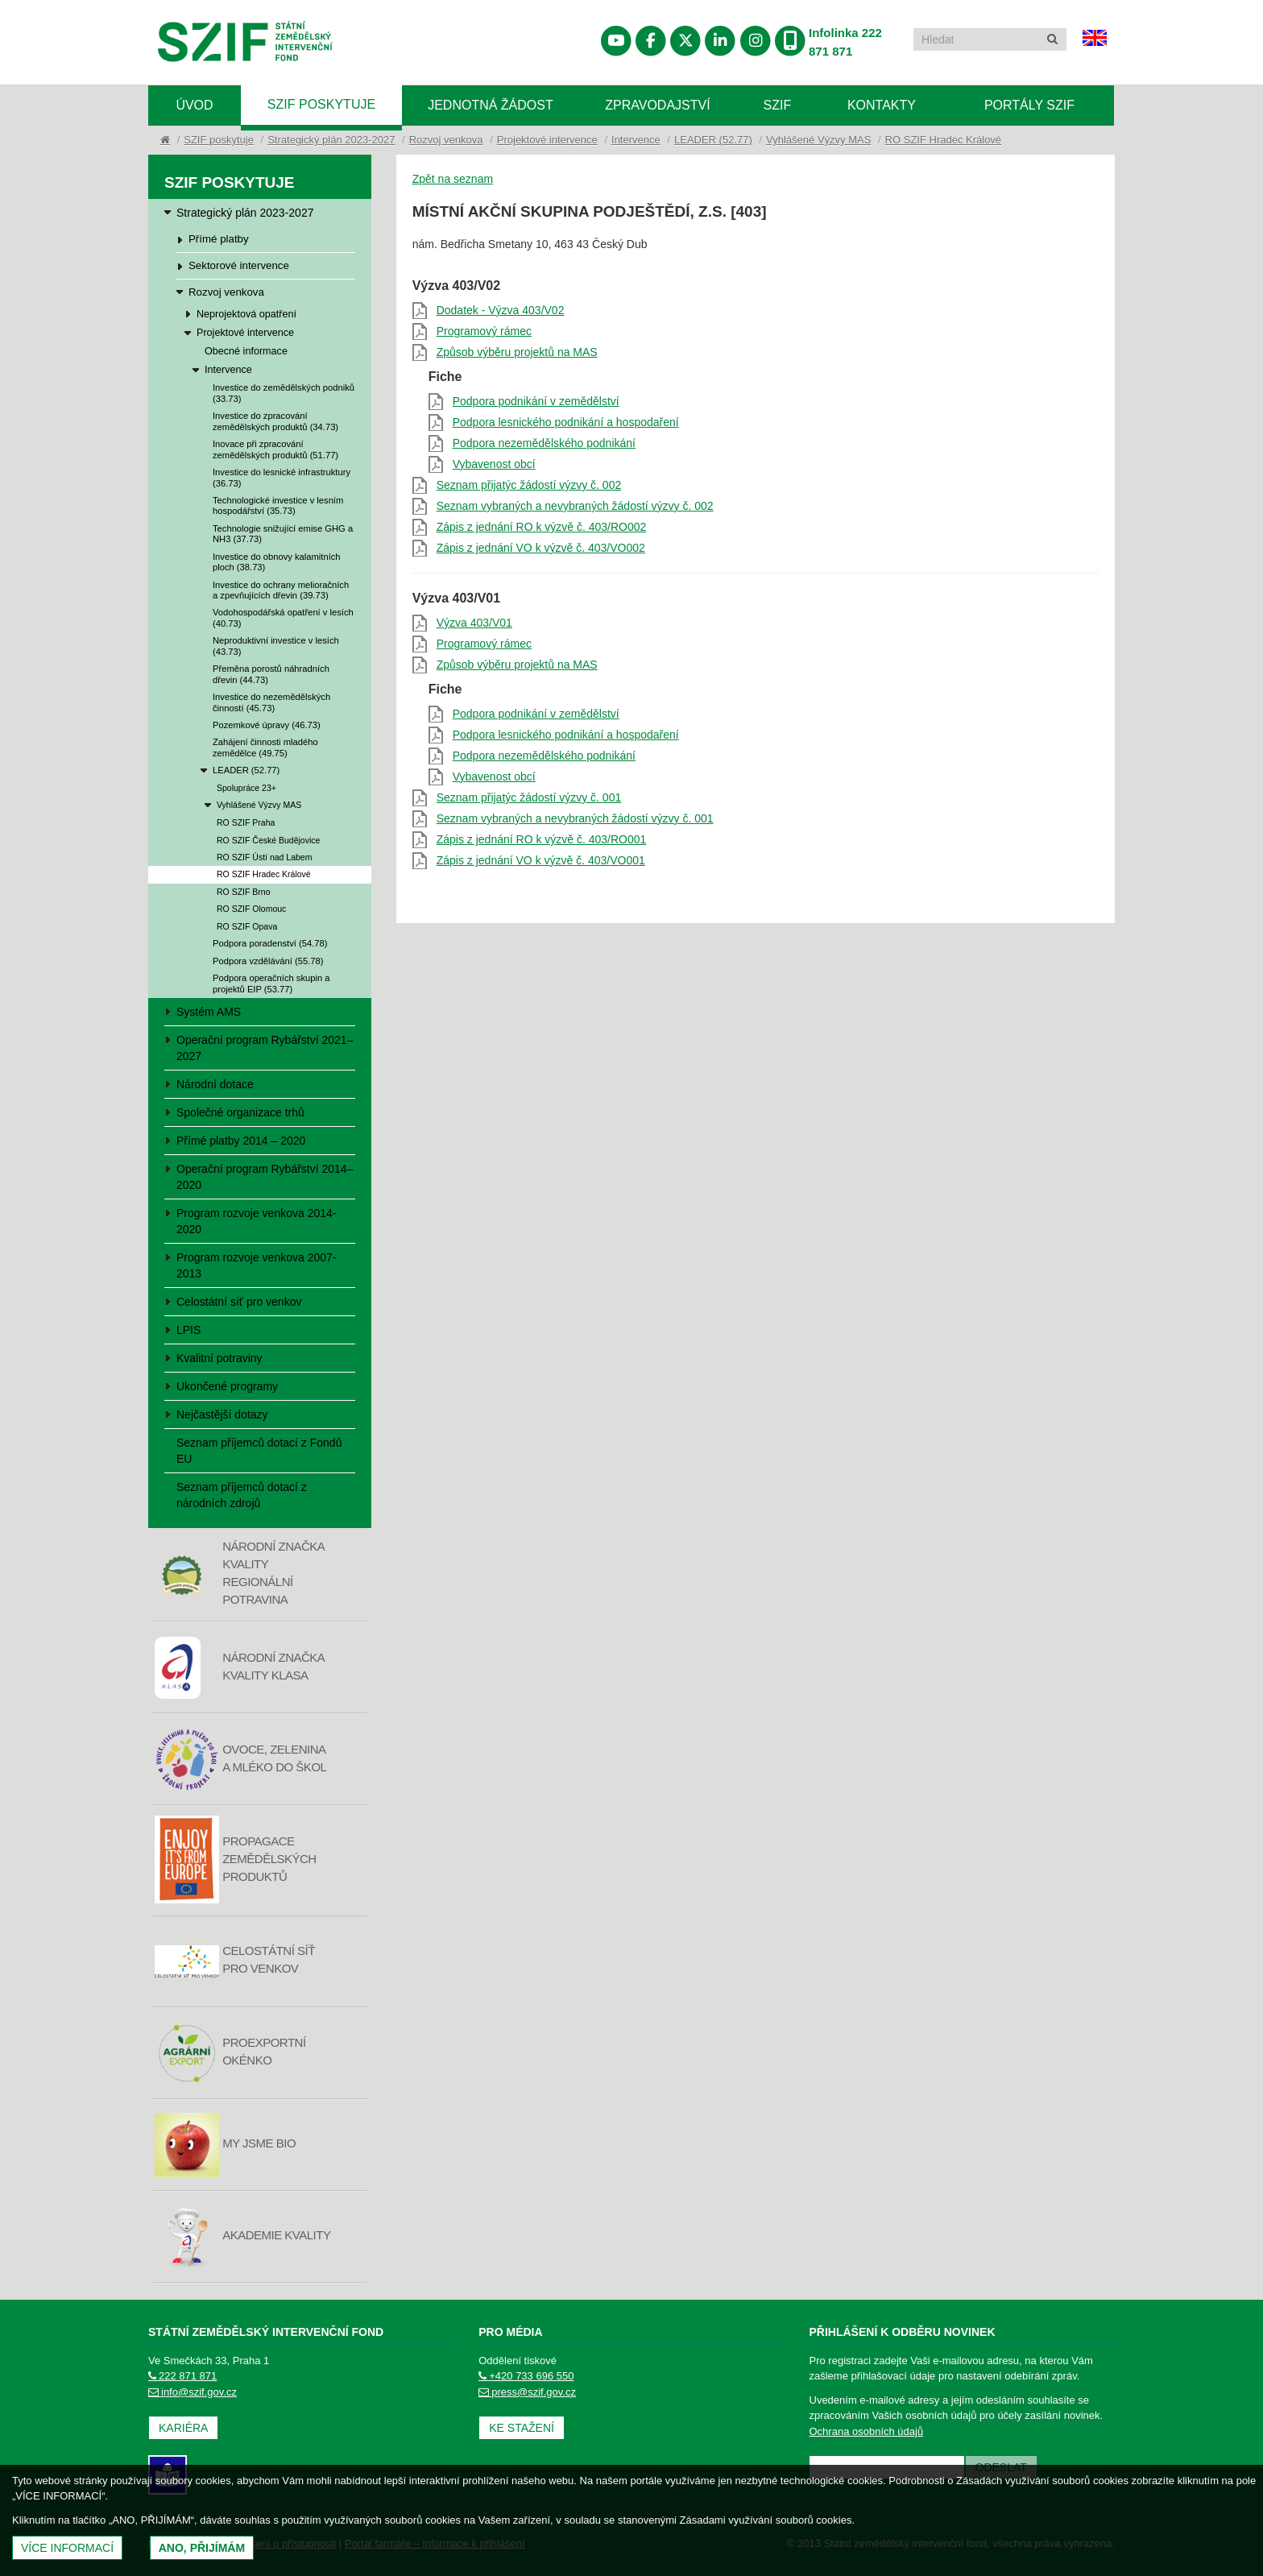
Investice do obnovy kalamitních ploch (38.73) (277, 562)
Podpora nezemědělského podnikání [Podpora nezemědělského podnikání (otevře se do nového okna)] (544, 443)
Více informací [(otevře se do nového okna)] (67, 2547)
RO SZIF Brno (244, 892)
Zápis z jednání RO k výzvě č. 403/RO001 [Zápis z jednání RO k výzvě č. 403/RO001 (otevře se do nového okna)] (542, 839)
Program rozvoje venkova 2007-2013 (256, 1265)
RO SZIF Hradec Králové (943, 140)
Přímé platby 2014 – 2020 (240, 1140)
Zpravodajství (657, 105)
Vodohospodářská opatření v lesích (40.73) (283, 617)
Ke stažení (521, 2427)
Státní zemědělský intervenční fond (245, 44)
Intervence (635, 140)
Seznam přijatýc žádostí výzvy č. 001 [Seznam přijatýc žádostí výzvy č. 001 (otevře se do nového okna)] (529, 797)
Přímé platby (218, 239)
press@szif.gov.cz (527, 2392)
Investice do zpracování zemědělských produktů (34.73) (275, 421)
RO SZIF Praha (246, 822)
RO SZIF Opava (247, 926)
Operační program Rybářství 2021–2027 (264, 1047)
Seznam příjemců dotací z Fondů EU (259, 1450)
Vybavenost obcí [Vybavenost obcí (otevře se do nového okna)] (494, 464)
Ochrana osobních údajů (867, 2431)
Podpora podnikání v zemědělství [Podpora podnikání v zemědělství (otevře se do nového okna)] (536, 401)
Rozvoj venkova (446, 140)
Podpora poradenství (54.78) (270, 943)
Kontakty (881, 105)
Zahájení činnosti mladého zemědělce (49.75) (265, 747)
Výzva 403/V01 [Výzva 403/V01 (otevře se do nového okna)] (474, 622)
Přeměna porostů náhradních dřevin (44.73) (271, 674)
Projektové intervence (547, 140)
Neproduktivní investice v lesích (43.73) (276, 646)
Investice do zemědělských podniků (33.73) (283, 393)
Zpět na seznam (452, 178)
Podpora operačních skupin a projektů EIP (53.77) (271, 983)
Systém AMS (208, 1011)
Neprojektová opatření (246, 314)
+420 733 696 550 (526, 2376)
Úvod (194, 105)
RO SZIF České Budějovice (268, 840)
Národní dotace (215, 1084)
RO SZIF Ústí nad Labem (264, 857)
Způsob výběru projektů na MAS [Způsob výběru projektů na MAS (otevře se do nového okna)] (517, 352)
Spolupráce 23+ (246, 788)
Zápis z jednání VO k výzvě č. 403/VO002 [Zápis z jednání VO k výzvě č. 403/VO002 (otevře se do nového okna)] (541, 547)
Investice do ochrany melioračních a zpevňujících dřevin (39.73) (281, 590)
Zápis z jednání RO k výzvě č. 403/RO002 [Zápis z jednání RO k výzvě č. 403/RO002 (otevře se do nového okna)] (542, 526)
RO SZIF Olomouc (251, 908)
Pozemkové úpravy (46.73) (267, 725)
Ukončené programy (227, 1386)
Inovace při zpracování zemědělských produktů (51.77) (275, 449)
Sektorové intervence (238, 265)
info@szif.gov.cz (192, 2392)
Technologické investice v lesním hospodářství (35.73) (278, 505)
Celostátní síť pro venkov (238, 1301)
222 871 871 (182, 2376)
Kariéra (183, 2427)
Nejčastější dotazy (222, 1414)
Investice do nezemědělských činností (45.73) (271, 702)
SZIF (778, 105)
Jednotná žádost (490, 105)
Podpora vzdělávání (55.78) (268, 961)
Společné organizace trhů (240, 1112)
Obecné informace (246, 351)
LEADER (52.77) (713, 140)
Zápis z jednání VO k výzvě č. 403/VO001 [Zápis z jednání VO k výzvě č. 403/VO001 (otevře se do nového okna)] (541, 860)
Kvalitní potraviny (219, 1358)
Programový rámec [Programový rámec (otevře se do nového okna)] (484, 331)
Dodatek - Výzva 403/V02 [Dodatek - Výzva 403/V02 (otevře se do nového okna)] (501, 310)
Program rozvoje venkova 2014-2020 (256, 1221)
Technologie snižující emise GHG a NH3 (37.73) (283, 534)
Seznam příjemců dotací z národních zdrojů (241, 1495)
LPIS (188, 1329)
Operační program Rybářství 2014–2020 (264, 1176)
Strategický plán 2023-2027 (331, 140)
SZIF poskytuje (321, 104)
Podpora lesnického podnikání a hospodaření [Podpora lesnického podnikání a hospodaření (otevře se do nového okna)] (566, 422)
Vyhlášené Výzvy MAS (818, 140)
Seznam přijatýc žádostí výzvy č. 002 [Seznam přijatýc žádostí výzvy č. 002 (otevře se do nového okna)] (529, 484)
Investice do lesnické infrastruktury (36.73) (281, 477)
